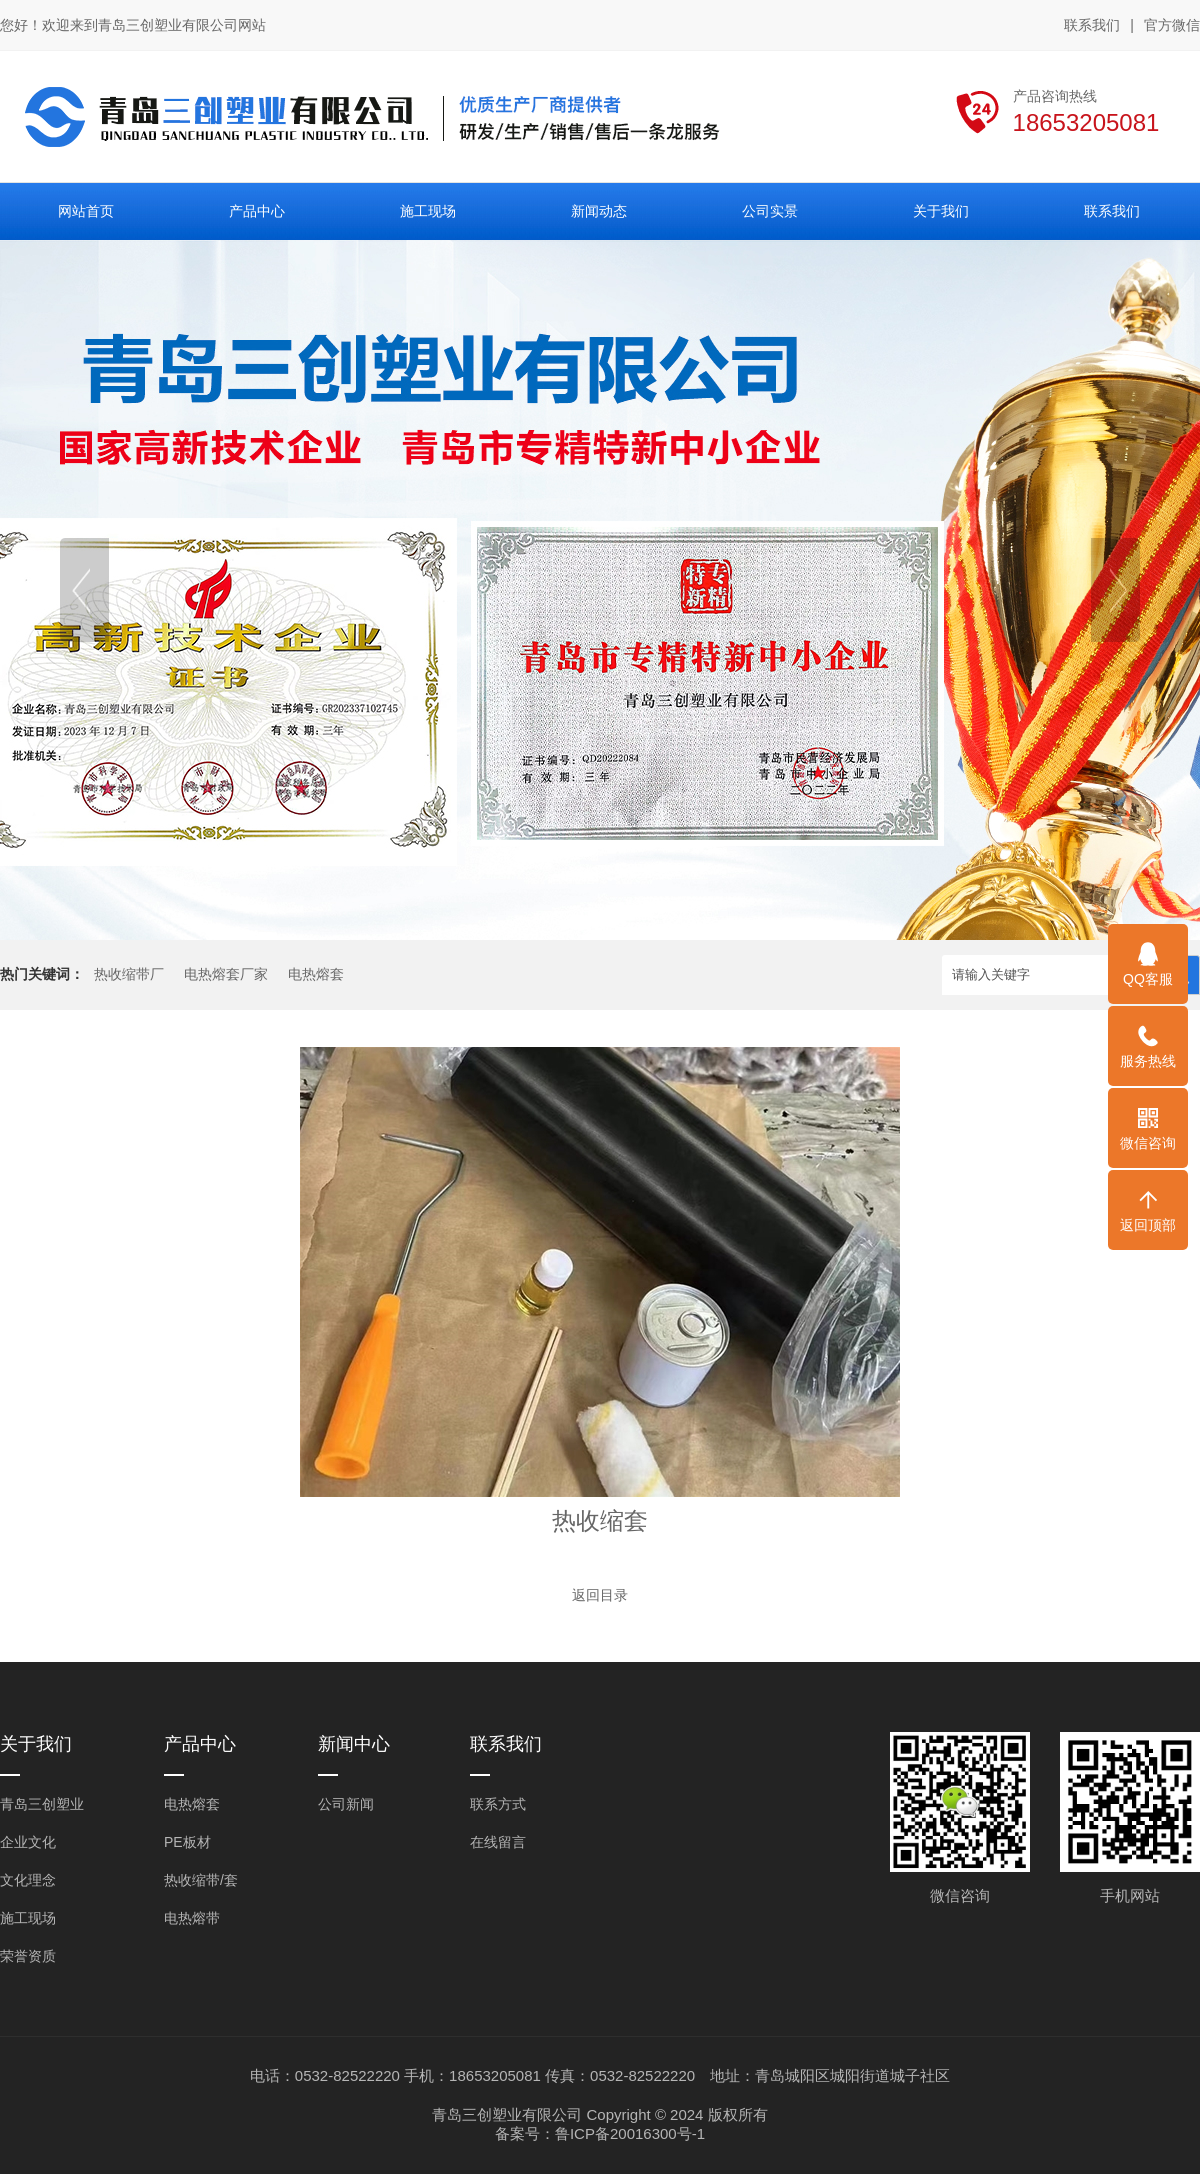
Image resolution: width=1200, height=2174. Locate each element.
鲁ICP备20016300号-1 (630, 2133)
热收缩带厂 (129, 974)
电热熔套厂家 (226, 974)
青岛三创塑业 (42, 1804)
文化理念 (28, 1880)
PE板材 (187, 1842)
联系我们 (1092, 25)
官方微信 (1172, 26)
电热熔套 (316, 974)
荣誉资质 (28, 1956)
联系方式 (498, 1804)
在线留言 (498, 1842)
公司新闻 (346, 1804)
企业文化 (28, 1842)
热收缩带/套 (201, 1880)
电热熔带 (192, 1918)
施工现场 (28, 1918)
